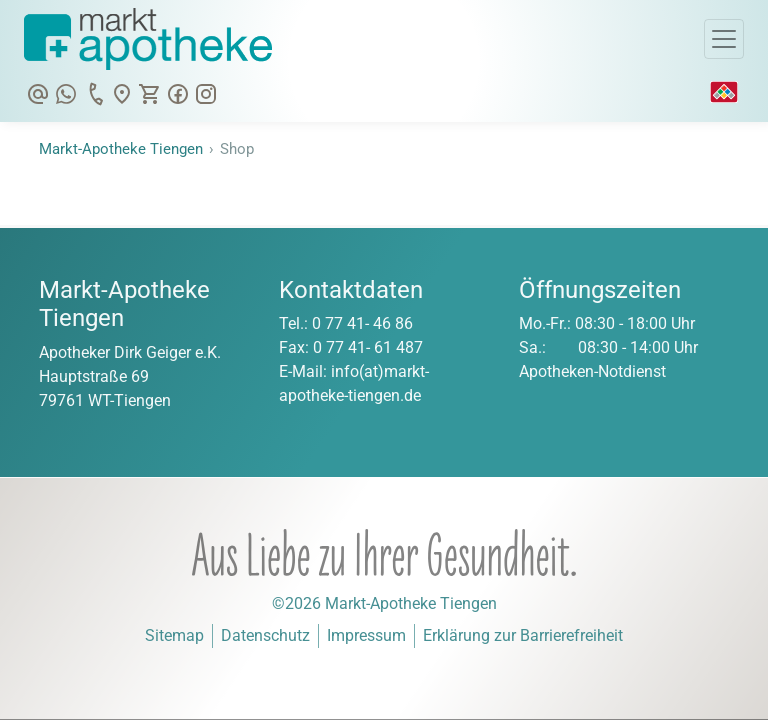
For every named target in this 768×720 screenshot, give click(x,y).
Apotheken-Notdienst (592, 371)
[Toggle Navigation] (724, 39)
